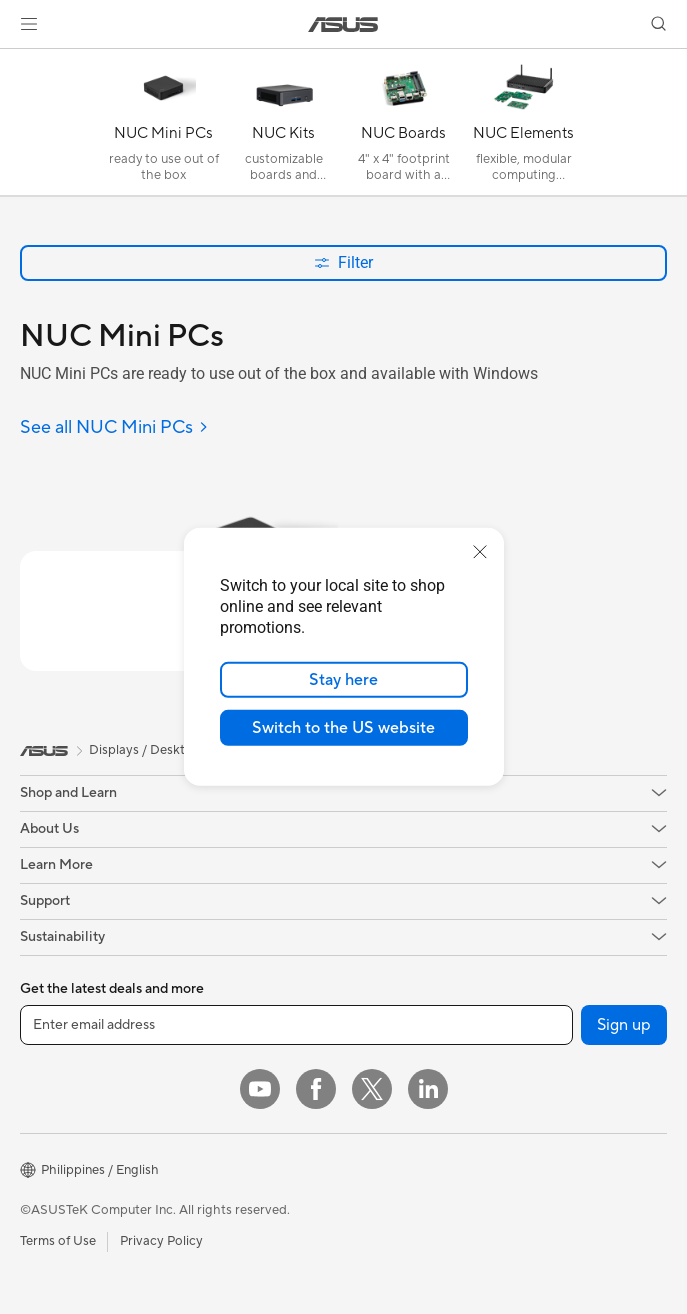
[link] (343, 24)
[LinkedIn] (428, 1089)
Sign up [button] (624, 1025)
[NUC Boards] (404, 127)
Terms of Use (58, 1241)
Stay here (343, 680)
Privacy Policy (161, 1241)
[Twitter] (372, 1089)
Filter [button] (343, 262)
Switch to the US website (343, 728)
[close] (480, 552)
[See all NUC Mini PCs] (114, 428)
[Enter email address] (296, 1025)
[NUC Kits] (284, 127)
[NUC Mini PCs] (164, 127)
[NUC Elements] (524, 127)
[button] (29, 24)
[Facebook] (316, 1089)
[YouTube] (260, 1089)
